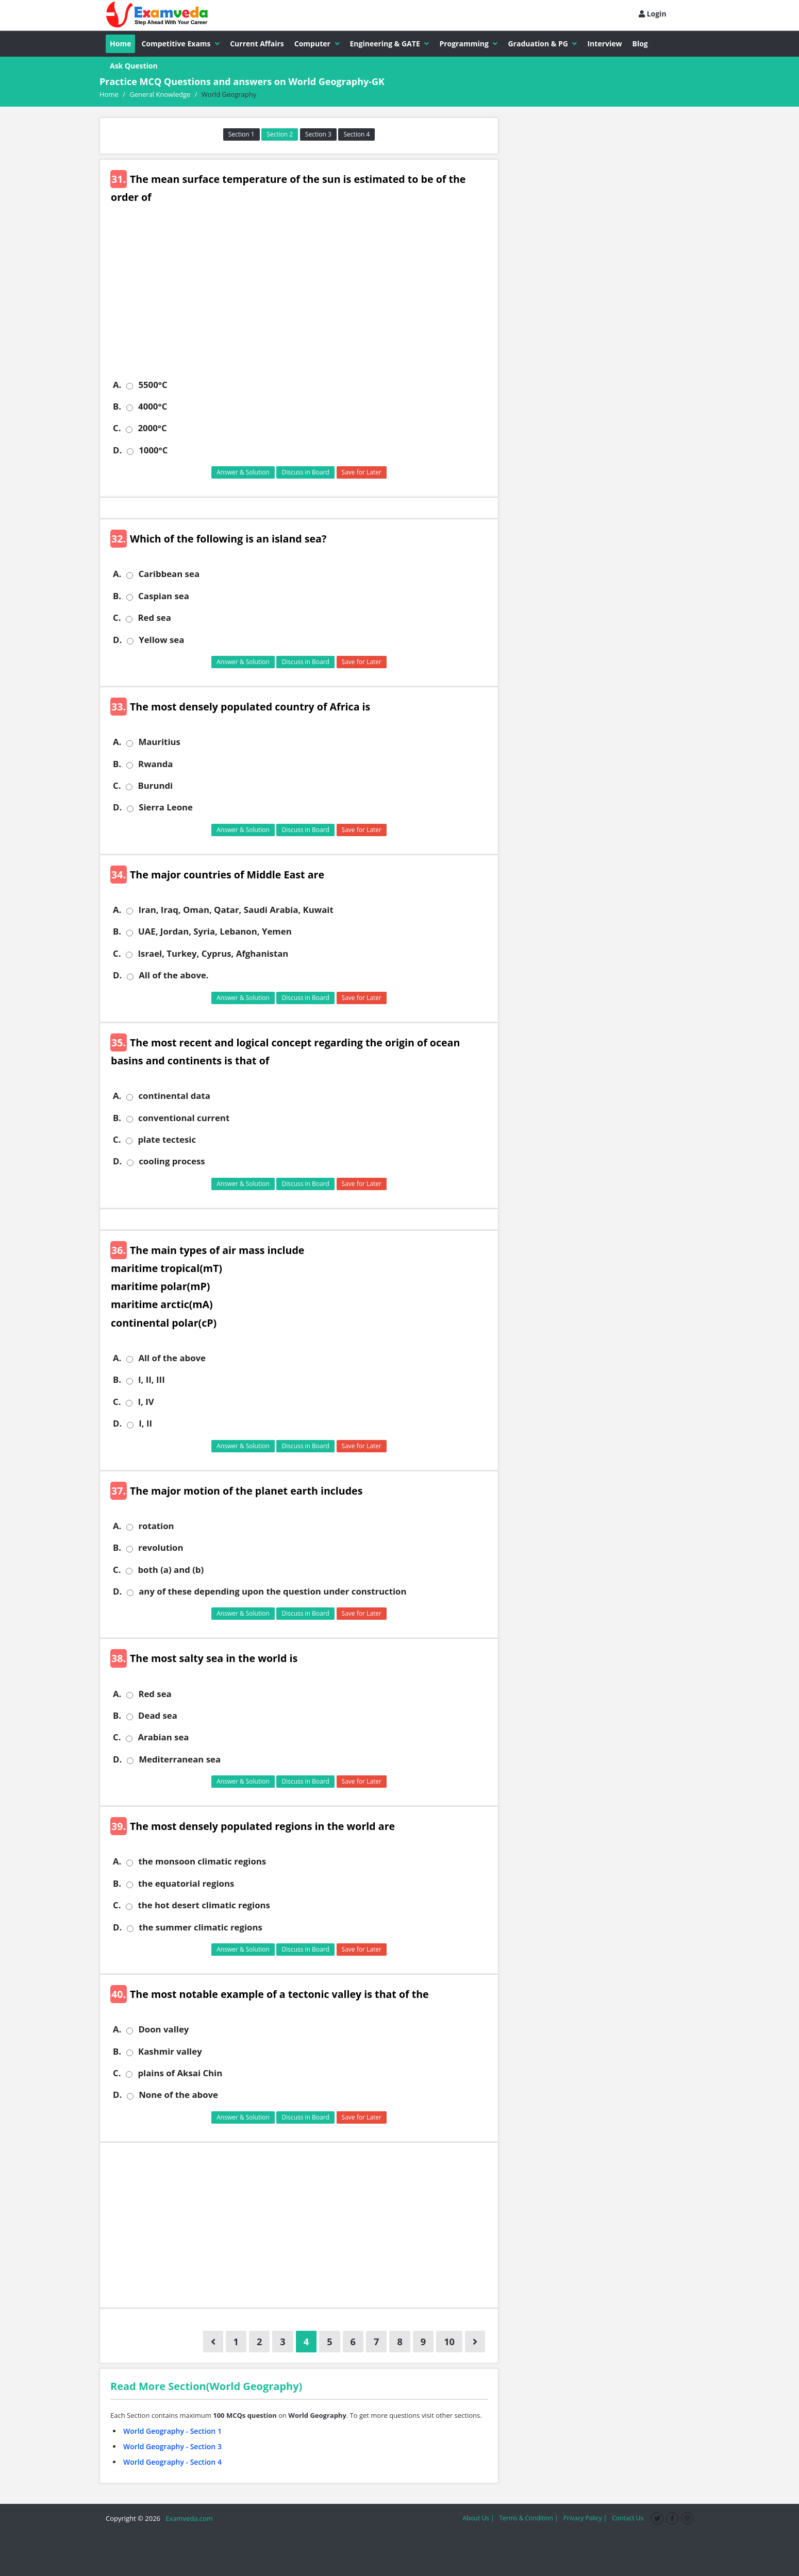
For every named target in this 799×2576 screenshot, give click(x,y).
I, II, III (151, 1379)
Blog (640, 43)
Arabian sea (163, 1737)
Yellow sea (161, 640)
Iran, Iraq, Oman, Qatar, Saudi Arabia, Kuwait (235, 910)
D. (117, 450)
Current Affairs (257, 43)
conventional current (183, 1118)
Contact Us (627, 2518)
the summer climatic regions (200, 1927)
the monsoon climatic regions (202, 1861)
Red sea (154, 617)
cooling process (172, 1161)
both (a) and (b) (171, 1569)
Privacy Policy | (585, 2518)
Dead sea (157, 1715)
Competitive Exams (180, 43)
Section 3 (318, 134)
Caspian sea (163, 596)
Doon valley (163, 2029)
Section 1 (241, 134)
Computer (317, 43)
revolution (160, 1547)
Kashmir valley (170, 2051)
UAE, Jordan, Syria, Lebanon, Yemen (215, 931)
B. (117, 406)
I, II (145, 1423)
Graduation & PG (542, 43)
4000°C (152, 406)
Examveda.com (187, 2518)
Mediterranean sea (180, 1759)
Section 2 (280, 134)
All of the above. (173, 975)
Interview (604, 43)
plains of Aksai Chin (180, 2073)
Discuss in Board (305, 472)
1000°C (153, 450)
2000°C (152, 428)
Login (653, 14)
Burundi (155, 785)
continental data (174, 1095)
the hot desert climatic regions (204, 1905)
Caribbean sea (168, 574)
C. (117, 428)
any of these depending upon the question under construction (272, 1591)
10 (449, 2341)
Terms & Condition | (528, 2518)
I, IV (146, 1402)
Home (120, 43)
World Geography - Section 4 (172, 2462)
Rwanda (155, 764)
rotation (156, 1526)
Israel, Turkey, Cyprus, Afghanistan (213, 953)
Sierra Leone (166, 807)
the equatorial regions (186, 1883)
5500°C (152, 385)
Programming (468, 43)
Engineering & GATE (389, 43)
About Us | (478, 2518)
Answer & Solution (243, 472)
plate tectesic (167, 1139)
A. (117, 385)
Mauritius (159, 742)
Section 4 (356, 134)
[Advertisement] (303, 299)
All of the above (172, 1358)
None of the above (178, 2094)
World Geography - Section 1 (172, 2431)
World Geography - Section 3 (172, 2446)
